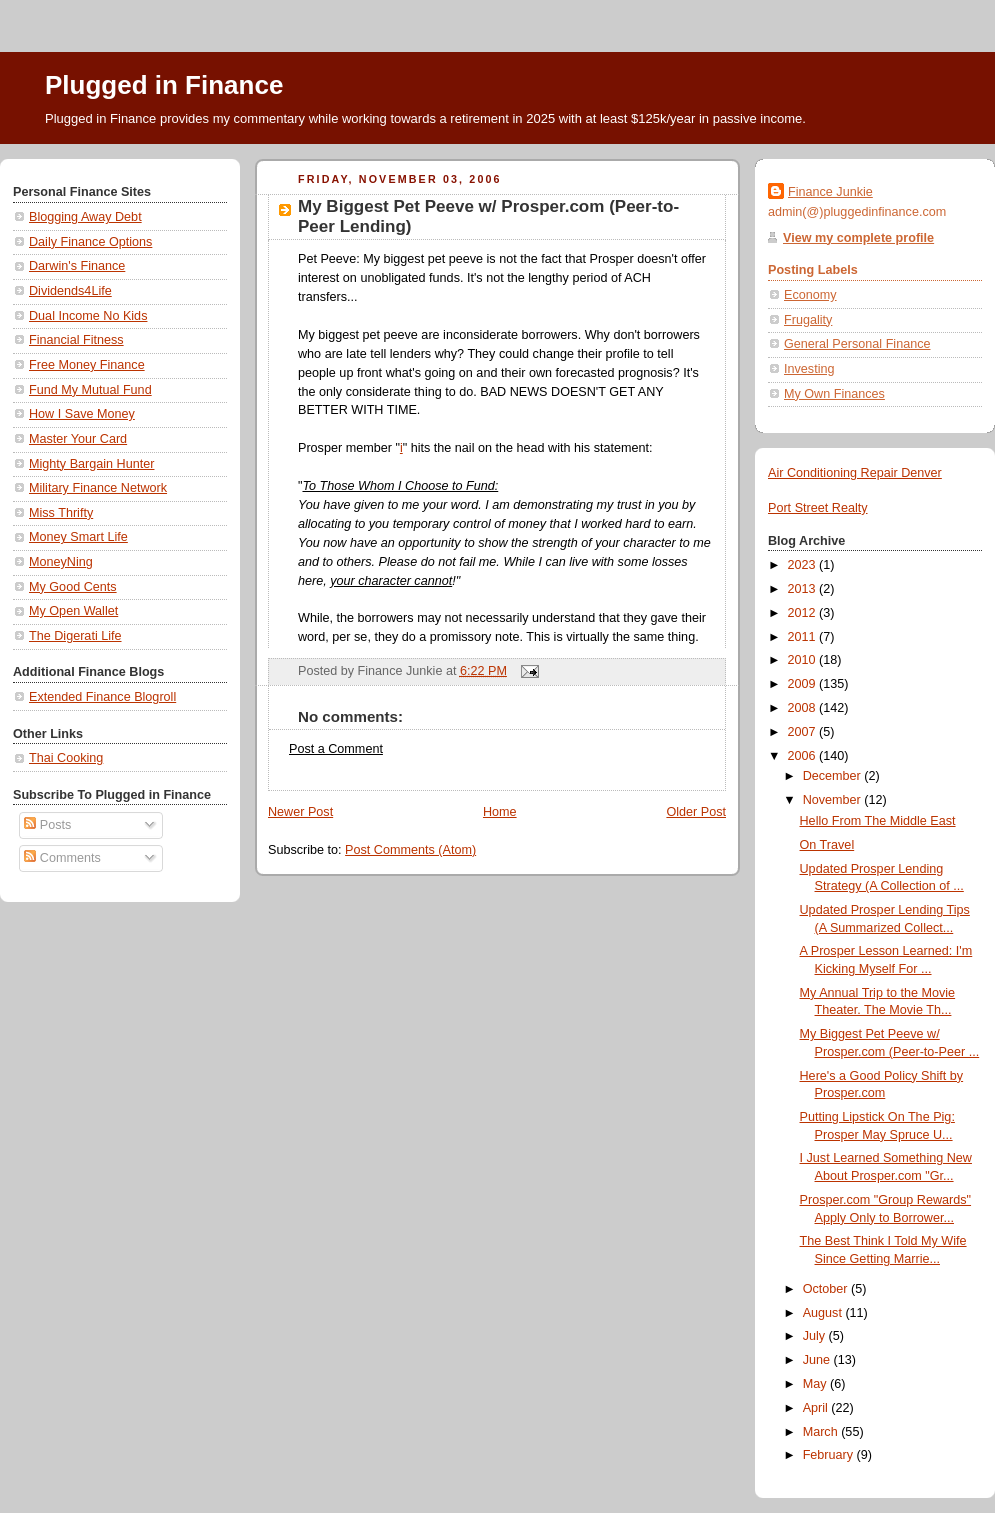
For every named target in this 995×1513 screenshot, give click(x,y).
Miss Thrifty (61, 513)
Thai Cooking (66, 758)
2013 (804, 589)
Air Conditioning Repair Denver (855, 473)
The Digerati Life (75, 636)
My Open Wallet (73, 611)
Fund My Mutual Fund (90, 390)
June (818, 1360)
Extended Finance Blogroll (102, 697)
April (817, 1408)
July (816, 1336)
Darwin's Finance (77, 266)
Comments (62, 858)
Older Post (696, 812)
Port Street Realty (818, 508)
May (816, 1384)
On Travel (827, 845)
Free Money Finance (87, 365)
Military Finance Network (98, 488)
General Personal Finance (857, 344)
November (834, 800)
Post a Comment (336, 749)
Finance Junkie (830, 192)
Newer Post (300, 812)
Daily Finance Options (90, 242)
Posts (47, 825)
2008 (804, 708)
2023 (804, 565)
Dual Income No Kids (88, 316)
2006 (804, 756)
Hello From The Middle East (878, 821)
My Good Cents (73, 587)
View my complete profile (858, 238)
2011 (804, 637)
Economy (810, 295)
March (822, 1432)
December (834, 776)
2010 (804, 660)
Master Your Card (78, 439)
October (827, 1289)
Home (500, 812)
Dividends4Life (70, 291)
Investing (809, 369)
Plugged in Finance (164, 85)
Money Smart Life (78, 537)
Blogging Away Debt (85, 217)
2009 (804, 684)
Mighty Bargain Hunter (91, 464)
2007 (804, 732)
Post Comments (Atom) (410, 850)
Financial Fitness (76, 340)
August (824, 1313)
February (830, 1455)
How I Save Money (82, 414)
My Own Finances (834, 394)
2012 (804, 613)
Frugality (808, 320)
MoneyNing (61, 562)
